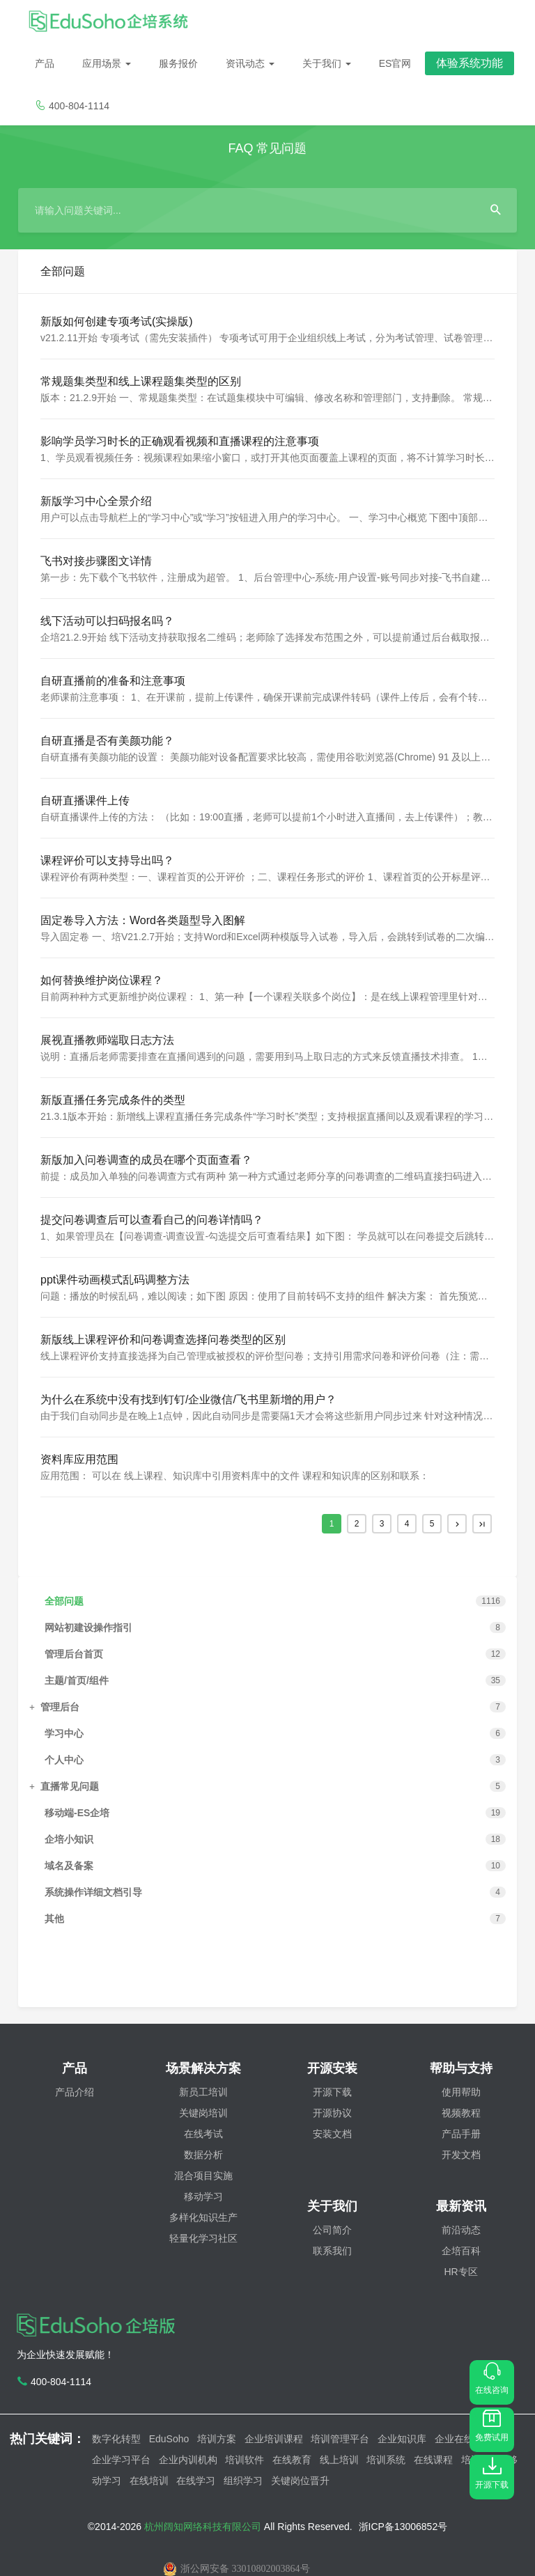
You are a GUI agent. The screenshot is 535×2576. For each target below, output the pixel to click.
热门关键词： (51, 2439)
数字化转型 (116, 2438)
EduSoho (169, 2438)
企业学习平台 (121, 2459)
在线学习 (195, 2480)
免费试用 (492, 2426)
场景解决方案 (203, 2068)
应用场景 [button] (106, 63)
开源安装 (332, 2068)
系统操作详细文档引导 (93, 1892)
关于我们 (326, 63)
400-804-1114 (72, 105)
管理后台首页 (74, 1654)
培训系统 (385, 2459)
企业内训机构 (188, 2459)
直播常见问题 (69, 1786)
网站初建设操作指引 (88, 1627)
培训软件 (244, 2459)
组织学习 (243, 2480)
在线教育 (291, 2459)
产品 (44, 63)
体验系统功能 (469, 63)
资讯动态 (250, 63)
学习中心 (64, 1733)
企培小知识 (69, 1839)
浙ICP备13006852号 (403, 2526)
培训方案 (216, 2438)
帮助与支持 (461, 2068)
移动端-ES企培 (77, 1813)
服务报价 (178, 63)
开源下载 (492, 2473)
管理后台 (59, 1707)
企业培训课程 (274, 2438)
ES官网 (395, 63)
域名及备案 (69, 1866)
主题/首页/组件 (77, 1680)
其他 (54, 1918)
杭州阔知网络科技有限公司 (204, 2526)
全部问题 (64, 1601)
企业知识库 (402, 2438)
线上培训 (339, 2459)
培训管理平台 (340, 2438)
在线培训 (149, 2480)
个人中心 (64, 1760)
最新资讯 (461, 2206)
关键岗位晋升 (300, 2480)
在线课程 (433, 2459)
